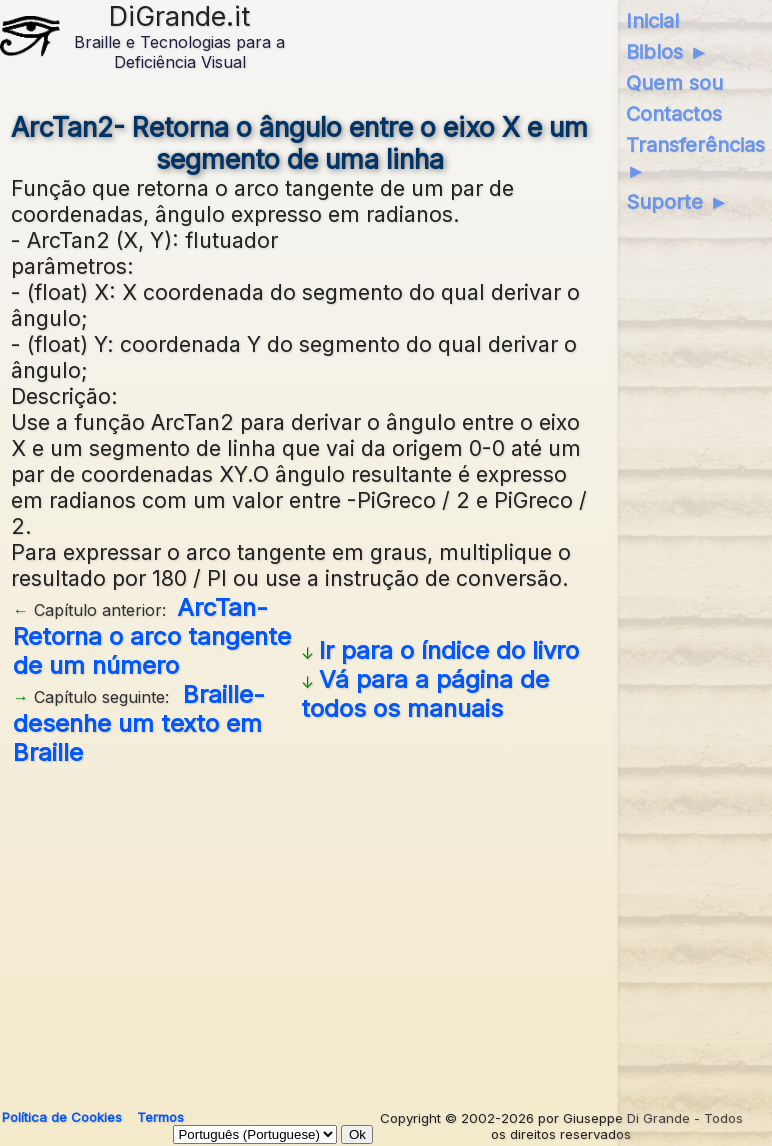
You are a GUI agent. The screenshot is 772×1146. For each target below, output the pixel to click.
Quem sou (674, 83)
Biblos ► (667, 52)
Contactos (674, 114)
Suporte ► (677, 202)
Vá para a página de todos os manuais (425, 694)
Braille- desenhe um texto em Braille (139, 723)
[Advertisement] (300, 930)
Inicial (652, 21)
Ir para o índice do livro (449, 650)
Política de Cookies (62, 1117)
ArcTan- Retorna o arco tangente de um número (152, 636)
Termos (160, 1117)
